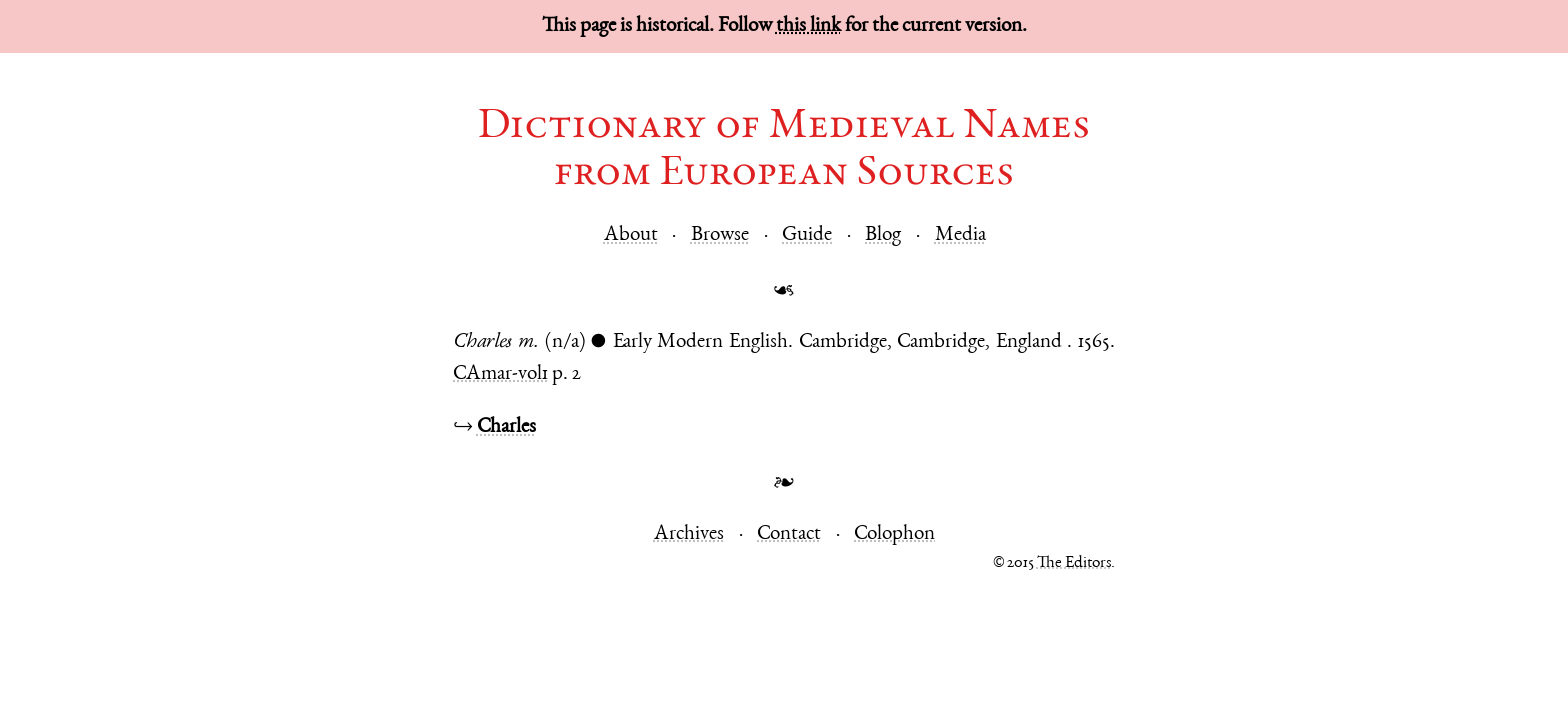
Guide (807, 235)
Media (960, 235)
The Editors (1074, 563)
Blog (883, 235)
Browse (720, 235)
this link (808, 26)
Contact (789, 534)
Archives (689, 534)
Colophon (894, 534)
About (631, 235)
